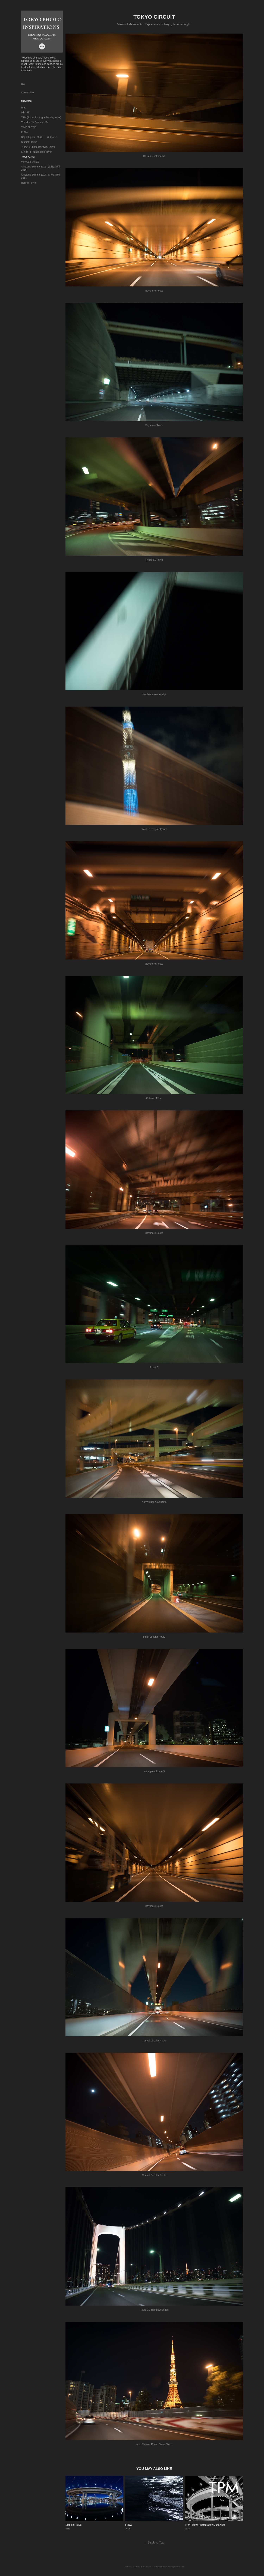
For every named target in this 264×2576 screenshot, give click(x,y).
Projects (26, 101)
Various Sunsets (30, 161)
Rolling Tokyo (28, 182)
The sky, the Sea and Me (34, 122)
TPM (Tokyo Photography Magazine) (41, 117)
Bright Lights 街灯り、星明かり (39, 137)
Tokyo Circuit (28, 156)
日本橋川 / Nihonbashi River (36, 151)
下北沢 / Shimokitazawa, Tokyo (38, 147)
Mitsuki (25, 112)
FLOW (24, 132)
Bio (23, 84)
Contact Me (27, 92)
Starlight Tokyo (29, 142)
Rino (23, 107)
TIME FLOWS (28, 127)
